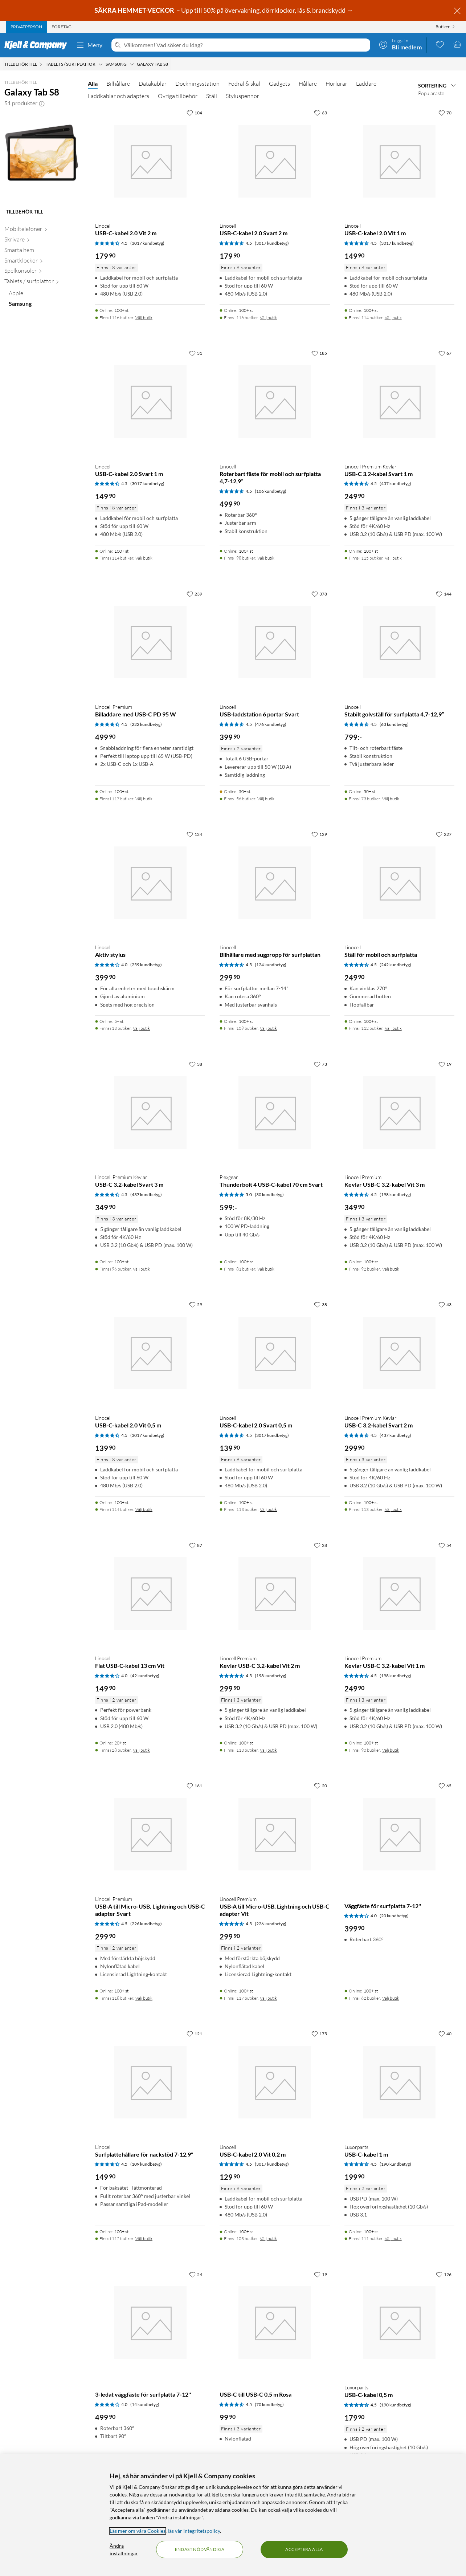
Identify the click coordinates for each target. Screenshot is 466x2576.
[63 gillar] (320, 112)
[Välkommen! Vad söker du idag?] (245, 45)
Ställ (211, 95)
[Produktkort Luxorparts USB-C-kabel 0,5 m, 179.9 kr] (399, 2323)
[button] (41, 103)
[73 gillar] (320, 1064)
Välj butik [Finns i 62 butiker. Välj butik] (390, 1998)
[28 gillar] (320, 1545)
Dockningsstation (197, 83)
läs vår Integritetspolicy (194, 2531)
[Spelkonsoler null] (41, 272)
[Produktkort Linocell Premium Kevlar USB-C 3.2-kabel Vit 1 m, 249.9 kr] (399, 1593)
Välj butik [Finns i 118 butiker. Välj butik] (143, 1998)
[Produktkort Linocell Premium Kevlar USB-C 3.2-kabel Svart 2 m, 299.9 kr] (399, 1353)
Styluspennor (242, 95)
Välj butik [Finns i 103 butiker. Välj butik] (268, 2238)
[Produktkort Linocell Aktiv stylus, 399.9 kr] (150, 882)
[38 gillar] (195, 1064)
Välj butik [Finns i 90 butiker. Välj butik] (390, 1750)
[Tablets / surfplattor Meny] (100, 64)
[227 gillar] (443, 834)
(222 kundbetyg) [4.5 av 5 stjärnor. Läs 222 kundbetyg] (146, 724)
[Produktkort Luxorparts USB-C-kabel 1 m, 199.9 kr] (399, 2082)
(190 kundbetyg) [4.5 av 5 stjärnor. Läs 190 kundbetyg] (395, 2164)
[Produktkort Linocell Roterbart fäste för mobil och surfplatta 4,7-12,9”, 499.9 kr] (274, 401)
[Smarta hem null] (41, 251)
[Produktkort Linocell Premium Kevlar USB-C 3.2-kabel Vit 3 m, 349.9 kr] (399, 1112)
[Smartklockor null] (41, 262)
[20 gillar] (320, 1785)
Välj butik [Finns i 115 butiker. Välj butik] (393, 558)
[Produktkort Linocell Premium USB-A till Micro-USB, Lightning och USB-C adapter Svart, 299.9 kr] (150, 1834)
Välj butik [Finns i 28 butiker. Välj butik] (141, 1750)
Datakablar (153, 83)
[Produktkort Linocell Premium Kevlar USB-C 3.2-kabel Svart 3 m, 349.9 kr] (150, 1112)
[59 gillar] (195, 1304)
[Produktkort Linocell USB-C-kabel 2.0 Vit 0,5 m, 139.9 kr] (150, 1353)
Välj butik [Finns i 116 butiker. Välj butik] (143, 317)
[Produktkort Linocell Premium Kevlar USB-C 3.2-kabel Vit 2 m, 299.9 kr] (274, 1593)
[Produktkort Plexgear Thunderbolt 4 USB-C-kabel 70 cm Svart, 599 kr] (274, 1112)
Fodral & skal (244, 83)
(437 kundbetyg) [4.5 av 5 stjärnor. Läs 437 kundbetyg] (395, 483)
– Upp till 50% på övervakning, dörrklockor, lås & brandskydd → (224, 10)
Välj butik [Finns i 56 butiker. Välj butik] (265, 798)
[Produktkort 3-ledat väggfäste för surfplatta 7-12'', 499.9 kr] (150, 2323)
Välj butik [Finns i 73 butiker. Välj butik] (390, 798)
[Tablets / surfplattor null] (41, 282)
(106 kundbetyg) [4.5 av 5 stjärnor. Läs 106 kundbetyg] (270, 491)
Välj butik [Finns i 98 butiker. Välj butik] (265, 558)
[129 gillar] (319, 834)
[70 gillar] (444, 112)
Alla (93, 83)
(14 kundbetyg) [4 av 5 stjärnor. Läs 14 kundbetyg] (144, 2404)
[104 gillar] (194, 112)
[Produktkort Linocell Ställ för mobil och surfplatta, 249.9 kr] (399, 882)
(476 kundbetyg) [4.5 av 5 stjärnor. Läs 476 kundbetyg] (270, 724)
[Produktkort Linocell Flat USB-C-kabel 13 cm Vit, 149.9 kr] (150, 1593)
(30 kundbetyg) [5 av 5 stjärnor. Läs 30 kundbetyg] (269, 1194)
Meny (89, 45)
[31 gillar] (195, 353)
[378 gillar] (319, 593)
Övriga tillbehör (177, 95)
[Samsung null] (44, 305)
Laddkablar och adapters (118, 95)
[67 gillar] (444, 353)
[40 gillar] (444, 2033)
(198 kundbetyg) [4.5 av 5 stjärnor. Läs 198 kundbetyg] (395, 1194)
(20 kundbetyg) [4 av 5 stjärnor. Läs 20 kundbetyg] (394, 1915)
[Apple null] (44, 294)
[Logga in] (400, 44)
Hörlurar (336, 83)
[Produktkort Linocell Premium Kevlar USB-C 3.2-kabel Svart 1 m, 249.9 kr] (399, 401)
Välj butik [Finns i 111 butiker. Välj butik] (393, 2238)
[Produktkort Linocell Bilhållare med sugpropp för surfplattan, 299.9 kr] (274, 882)
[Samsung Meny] (131, 64)
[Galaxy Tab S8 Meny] (170, 64)
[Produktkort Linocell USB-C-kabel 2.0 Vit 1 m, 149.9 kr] (399, 161)
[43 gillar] (444, 1304)
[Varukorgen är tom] (457, 44)
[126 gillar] (443, 2274)
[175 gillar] (319, 2033)
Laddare (366, 83)
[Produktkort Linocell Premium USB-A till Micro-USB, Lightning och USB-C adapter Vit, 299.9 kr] (274, 1834)
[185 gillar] (319, 353)
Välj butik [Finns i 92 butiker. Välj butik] (390, 1269)
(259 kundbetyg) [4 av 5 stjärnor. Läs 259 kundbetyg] (146, 964)
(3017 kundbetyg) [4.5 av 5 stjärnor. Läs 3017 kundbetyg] (147, 243)
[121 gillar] (194, 2033)
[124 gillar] (194, 834)
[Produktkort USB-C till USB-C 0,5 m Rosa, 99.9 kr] (274, 2323)
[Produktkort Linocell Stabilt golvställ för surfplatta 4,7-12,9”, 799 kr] (399, 642)
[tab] (26, 27)
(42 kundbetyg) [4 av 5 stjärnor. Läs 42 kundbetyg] (144, 1675)
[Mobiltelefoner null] (41, 230)
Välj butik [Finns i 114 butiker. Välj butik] (393, 317)
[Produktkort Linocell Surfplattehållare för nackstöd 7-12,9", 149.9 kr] (150, 2082)
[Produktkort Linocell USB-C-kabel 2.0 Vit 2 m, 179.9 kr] (150, 161)
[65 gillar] (444, 1785)
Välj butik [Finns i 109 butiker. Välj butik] (268, 1028)
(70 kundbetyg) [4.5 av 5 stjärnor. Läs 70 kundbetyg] (269, 2404)
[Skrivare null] (41, 241)
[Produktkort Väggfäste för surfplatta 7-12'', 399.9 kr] (399, 1834)
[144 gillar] (443, 593)
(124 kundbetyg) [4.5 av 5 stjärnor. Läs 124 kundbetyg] (270, 964)
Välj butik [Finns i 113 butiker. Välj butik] (268, 1509)
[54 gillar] (444, 1545)
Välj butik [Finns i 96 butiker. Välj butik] (141, 1269)
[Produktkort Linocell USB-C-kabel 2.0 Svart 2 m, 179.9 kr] (274, 161)
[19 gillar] (444, 1064)
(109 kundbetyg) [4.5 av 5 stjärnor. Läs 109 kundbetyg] (146, 2164)
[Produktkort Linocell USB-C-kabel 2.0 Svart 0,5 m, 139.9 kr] (274, 1353)
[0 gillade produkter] (440, 44)
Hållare (308, 83)
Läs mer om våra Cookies (137, 2531)
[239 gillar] (194, 593)
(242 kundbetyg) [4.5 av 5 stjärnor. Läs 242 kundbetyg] (395, 964)
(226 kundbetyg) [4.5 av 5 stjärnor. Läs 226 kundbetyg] (146, 1923)
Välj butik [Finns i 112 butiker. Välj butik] (393, 1028)
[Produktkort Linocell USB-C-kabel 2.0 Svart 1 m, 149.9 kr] (150, 401)
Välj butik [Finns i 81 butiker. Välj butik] (265, 1269)
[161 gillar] (194, 1785)
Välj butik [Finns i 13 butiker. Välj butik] (141, 1028)
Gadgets (279, 83)
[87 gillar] (195, 1545)
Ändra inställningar (124, 2549)
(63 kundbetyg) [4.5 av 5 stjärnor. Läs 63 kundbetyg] (394, 724)
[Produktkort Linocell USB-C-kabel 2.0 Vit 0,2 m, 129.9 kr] (274, 2082)
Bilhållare (118, 83)
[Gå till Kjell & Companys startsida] (37, 45)
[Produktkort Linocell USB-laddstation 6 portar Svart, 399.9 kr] (274, 642)
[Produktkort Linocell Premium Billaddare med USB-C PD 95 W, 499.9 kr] (150, 642)
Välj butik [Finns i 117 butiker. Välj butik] (143, 798)
